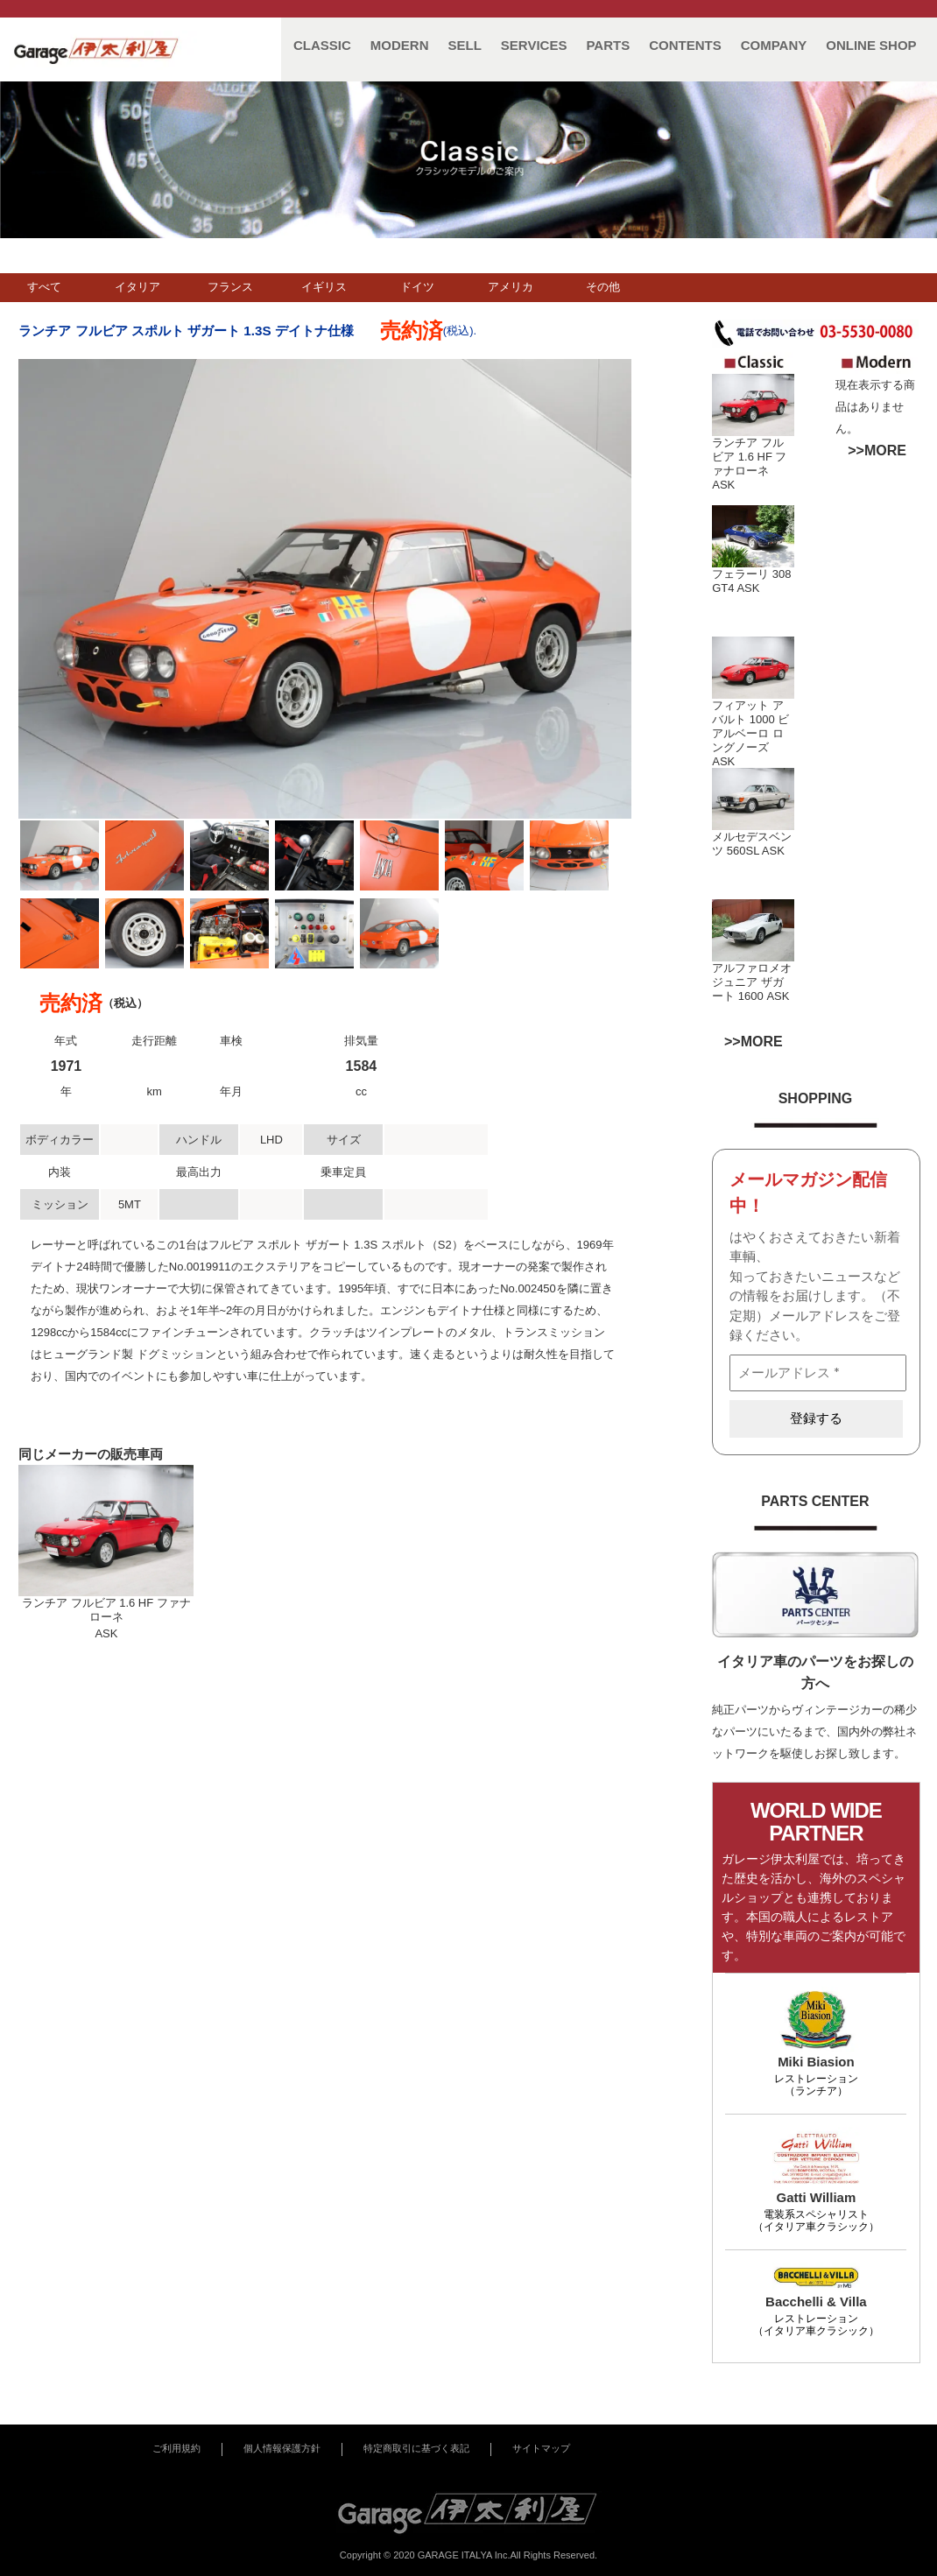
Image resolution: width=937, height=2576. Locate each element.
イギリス (324, 286)
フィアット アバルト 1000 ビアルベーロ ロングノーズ (750, 726)
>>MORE (877, 450)
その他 (603, 286)
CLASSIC (322, 45)
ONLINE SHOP (871, 45)
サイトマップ (541, 2448)
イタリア (137, 286)
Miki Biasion (816, 2061)
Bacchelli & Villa (816, 2301)
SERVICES (534, 45)
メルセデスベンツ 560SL (752, 843)
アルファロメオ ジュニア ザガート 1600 (752, 982)
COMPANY (774, 45)
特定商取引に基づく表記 (416, 2448)
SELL (465, 45)
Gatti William (816, 2197)
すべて (44, 286)
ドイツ (417, 286)
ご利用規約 (176, 2448)
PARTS (608, 45)
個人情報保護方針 (282, 2448)
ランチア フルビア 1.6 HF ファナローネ (749, 456)
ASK (723, 484)
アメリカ (510, 286)
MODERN (399, 45)
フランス (230, 286)
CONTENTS (685, 45)
